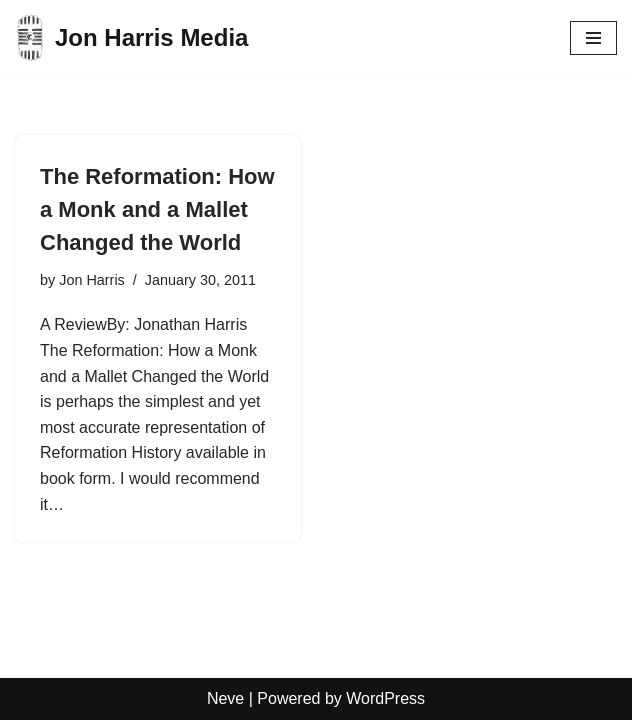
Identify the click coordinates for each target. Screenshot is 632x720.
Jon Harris (92, 280)
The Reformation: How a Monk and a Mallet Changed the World (157, 209)
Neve (225, 698)
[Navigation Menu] (593, 38)
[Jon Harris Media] (131, 37)
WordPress (385, 698)
